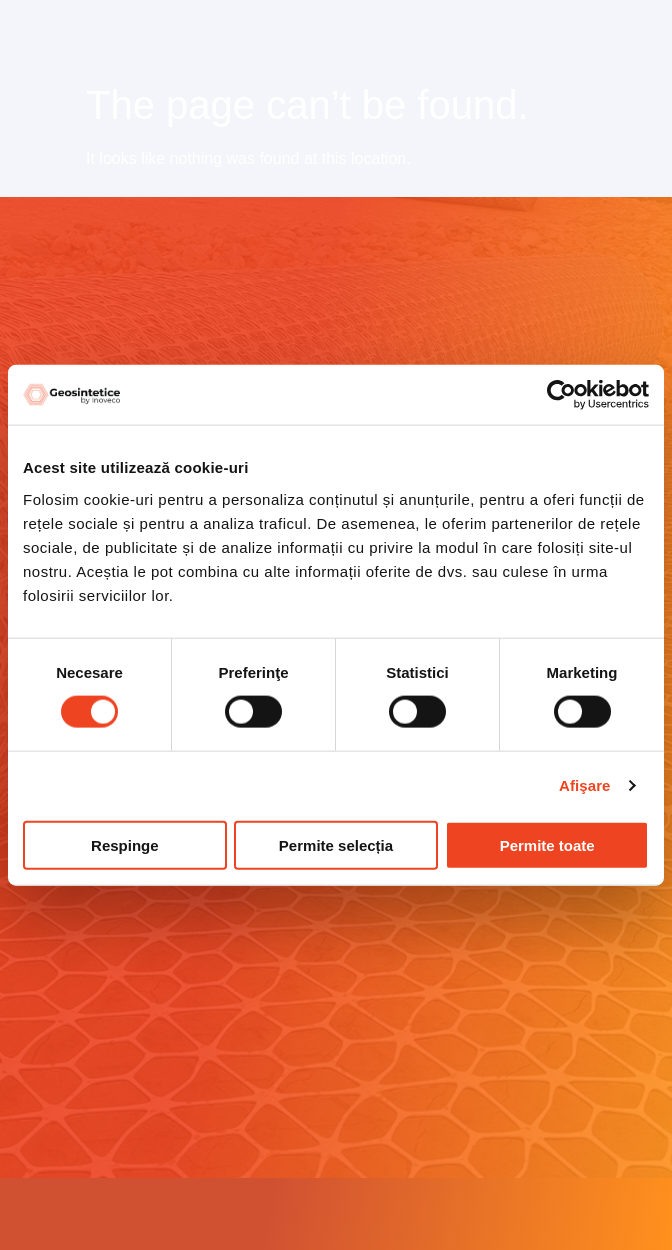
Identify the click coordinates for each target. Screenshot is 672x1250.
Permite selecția (336, 844)
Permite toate (547, 844)
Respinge (125, 844)
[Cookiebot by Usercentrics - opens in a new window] (561, 395)
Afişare (585, 785)
